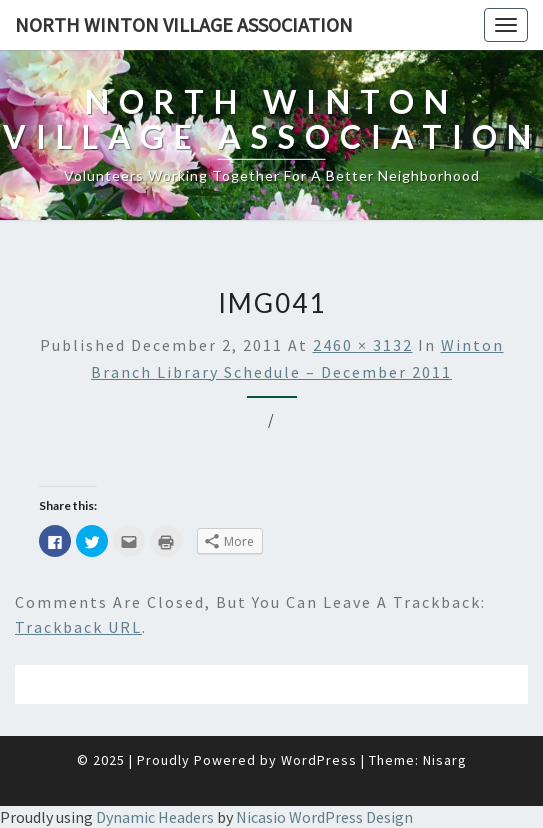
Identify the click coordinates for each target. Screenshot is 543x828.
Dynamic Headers (155, 817)
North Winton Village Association (184, 24)
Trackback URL (78, 627)
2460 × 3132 (363, 345)
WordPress (319, 760)
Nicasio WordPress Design (324, 817)
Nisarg (445, 760)
